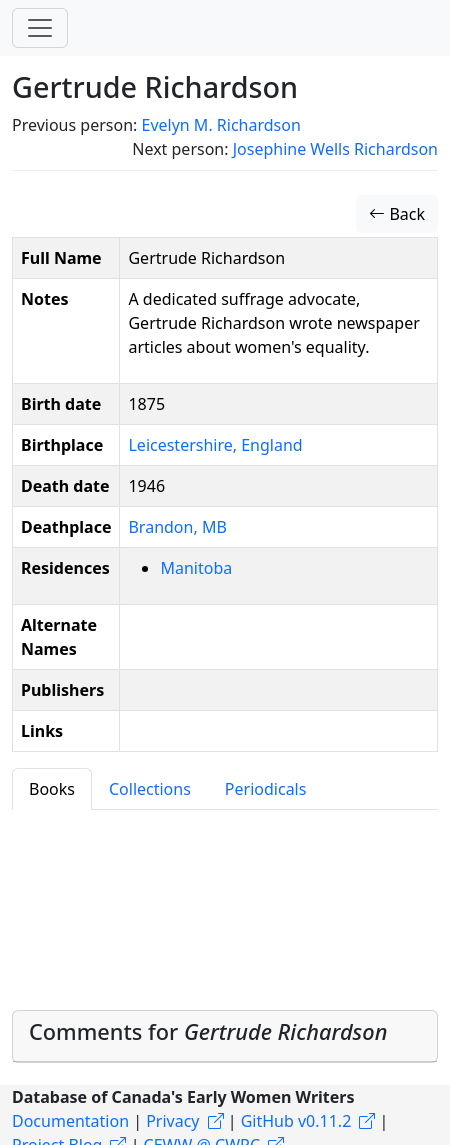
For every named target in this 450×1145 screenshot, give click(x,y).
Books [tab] (52, 789)
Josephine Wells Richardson (335, 149)
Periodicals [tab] (266, 789)
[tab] (225, 1036)
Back (397, 214)
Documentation (70, 1121)
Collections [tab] (150, 789)
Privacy (172, 1121)
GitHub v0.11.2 (296, 1121)
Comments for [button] (208, 1031)
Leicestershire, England (215, 445)
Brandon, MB (177, 527)
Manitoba (196, 568)
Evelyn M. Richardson (220, 125)
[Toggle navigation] (40, 28)
